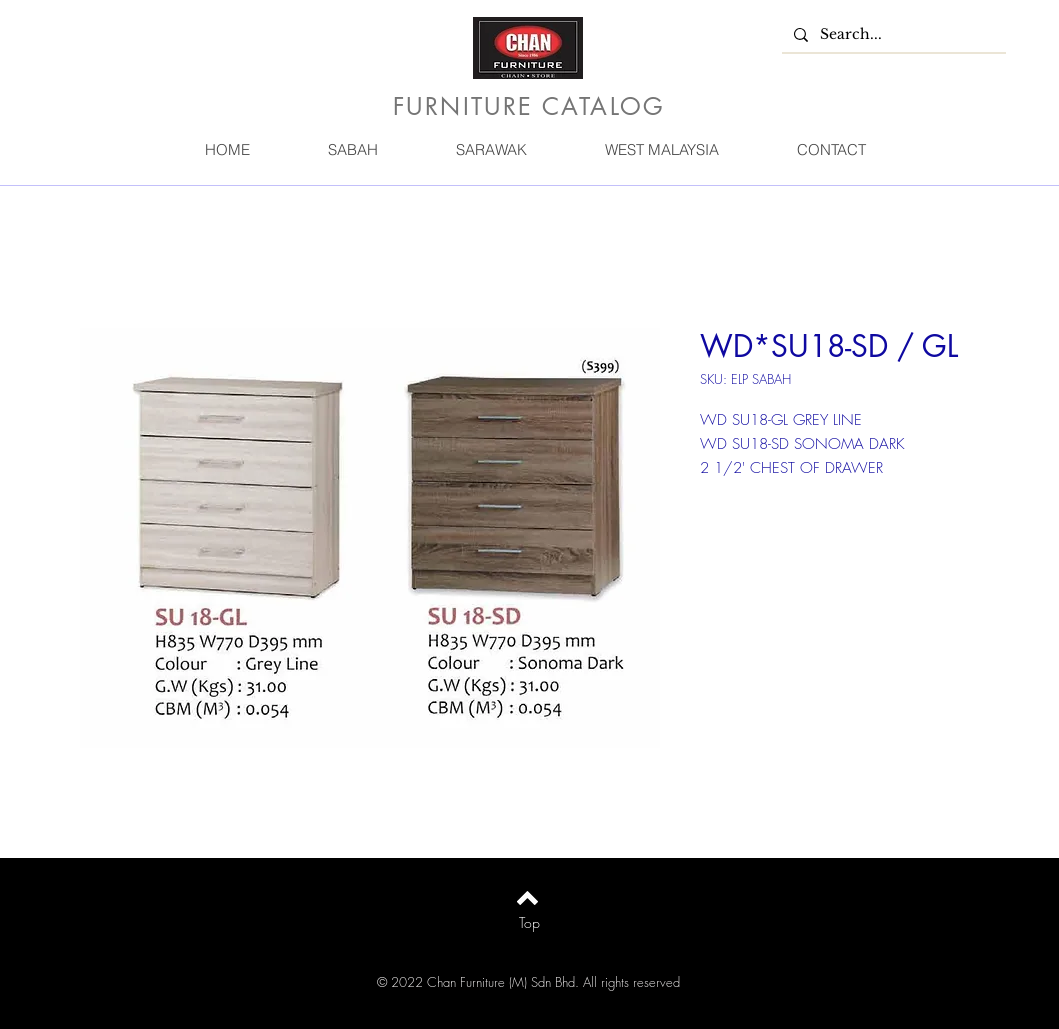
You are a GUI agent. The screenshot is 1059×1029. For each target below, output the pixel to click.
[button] (353, 149)
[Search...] (892, 35)
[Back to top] (527, 898)
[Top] (529, 923)
